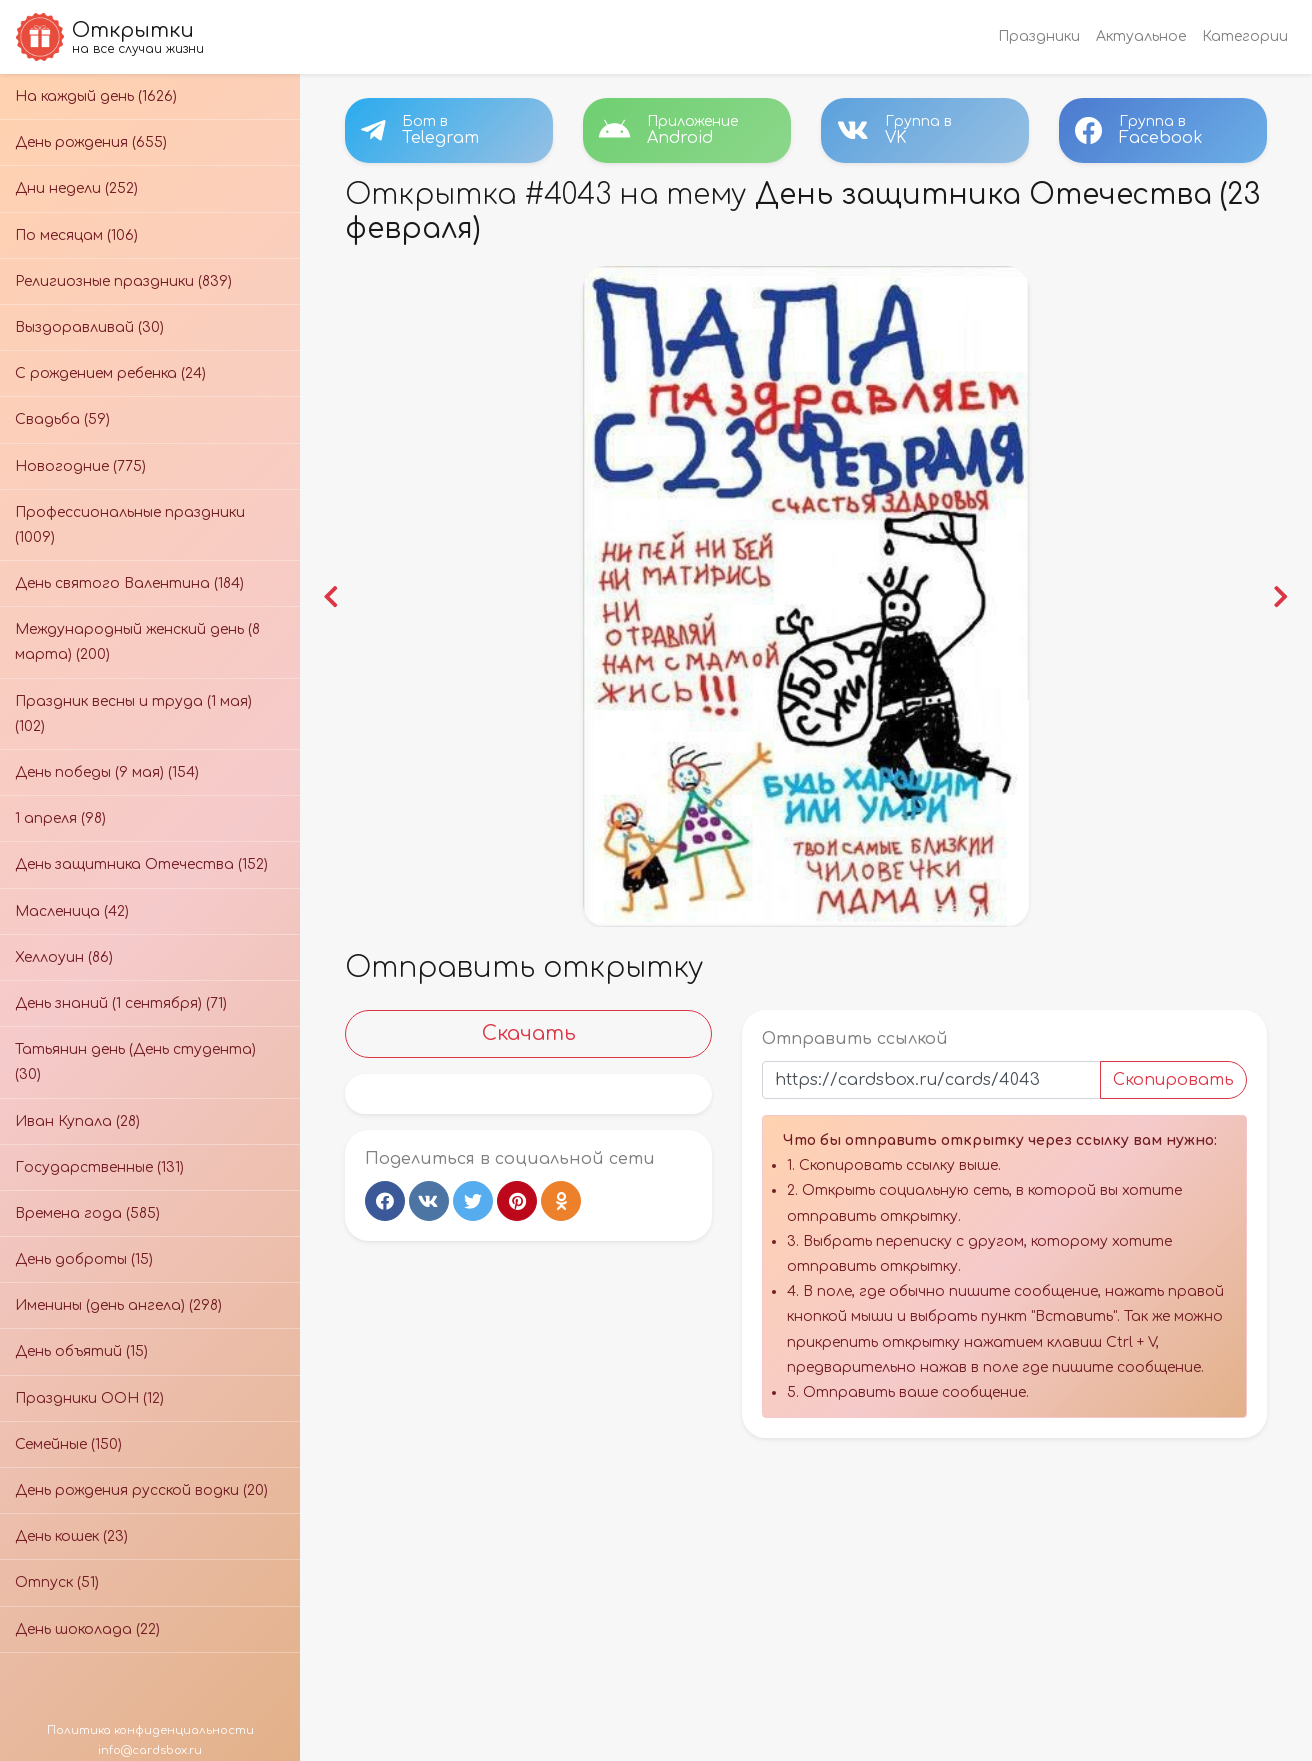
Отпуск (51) (57, 1582)
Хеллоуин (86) (64, 957)
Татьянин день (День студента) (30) (135, 1062)
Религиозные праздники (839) (123, 281)
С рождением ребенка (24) (110, 373)
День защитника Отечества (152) (141, 864)
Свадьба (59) (62, 419)
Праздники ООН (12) (89, 1398)
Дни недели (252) (76, 188)
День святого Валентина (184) (129, 583)
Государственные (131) (99, 1167)
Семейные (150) (68, 1444)
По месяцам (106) (76, 235)
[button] (334, 594)
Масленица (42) (72, 911)
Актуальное (1141, 36)
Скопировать (1170, 1076)
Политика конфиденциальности (150, 1730)
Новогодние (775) (80, 466)
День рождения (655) (91, 142)
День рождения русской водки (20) (141, 1490)
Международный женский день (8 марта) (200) (137, 642)
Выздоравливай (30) (89, 327)
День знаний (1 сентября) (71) (121, 1003)
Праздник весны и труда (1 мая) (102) (133, 714)
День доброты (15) (84, 1259)
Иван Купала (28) (77, 1121)
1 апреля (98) (60, 818)
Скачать (530, 1029)
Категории (1245, 36)
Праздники (1039, 36)
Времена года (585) (87, 1213)
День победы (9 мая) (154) (107, 772)
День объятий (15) (81, 1351)
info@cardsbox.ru (150, 1750)
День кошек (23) (71, 1536)
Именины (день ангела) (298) (118, 1305)
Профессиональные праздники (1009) (130, 525)
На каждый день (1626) (96, 96)
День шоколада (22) (87, 1629)
